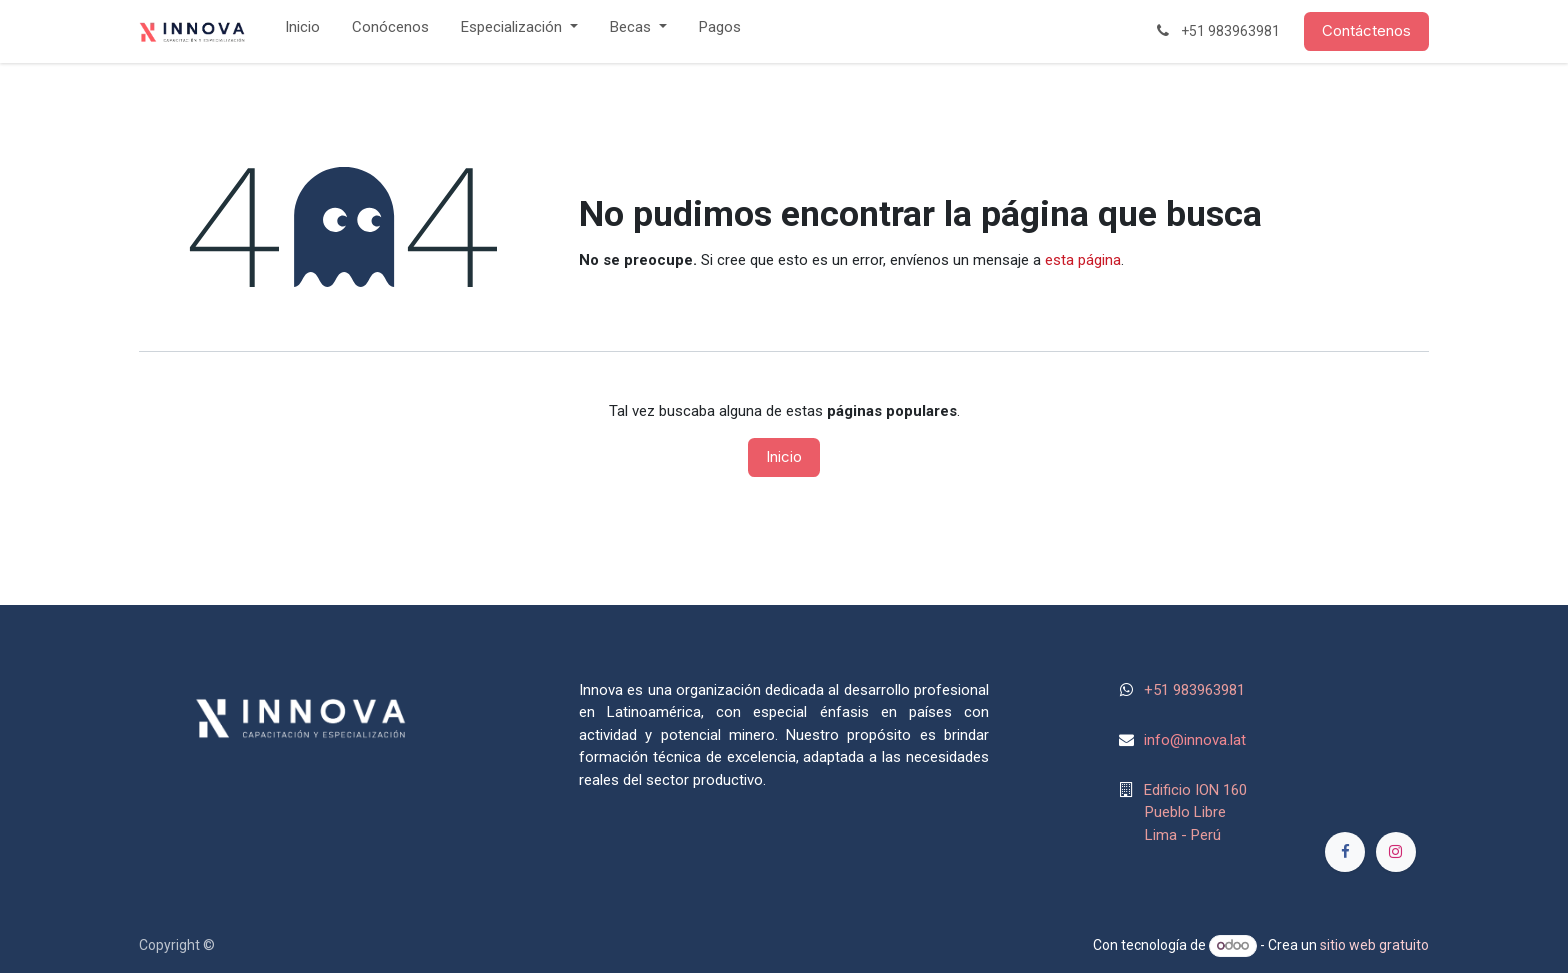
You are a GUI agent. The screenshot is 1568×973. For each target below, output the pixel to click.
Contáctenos (1366, 30)
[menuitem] (302, 31)
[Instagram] (1396, 852)
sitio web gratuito (1374, 945)
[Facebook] (1345, 852)
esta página (1083, 260)
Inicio (784, 456)
